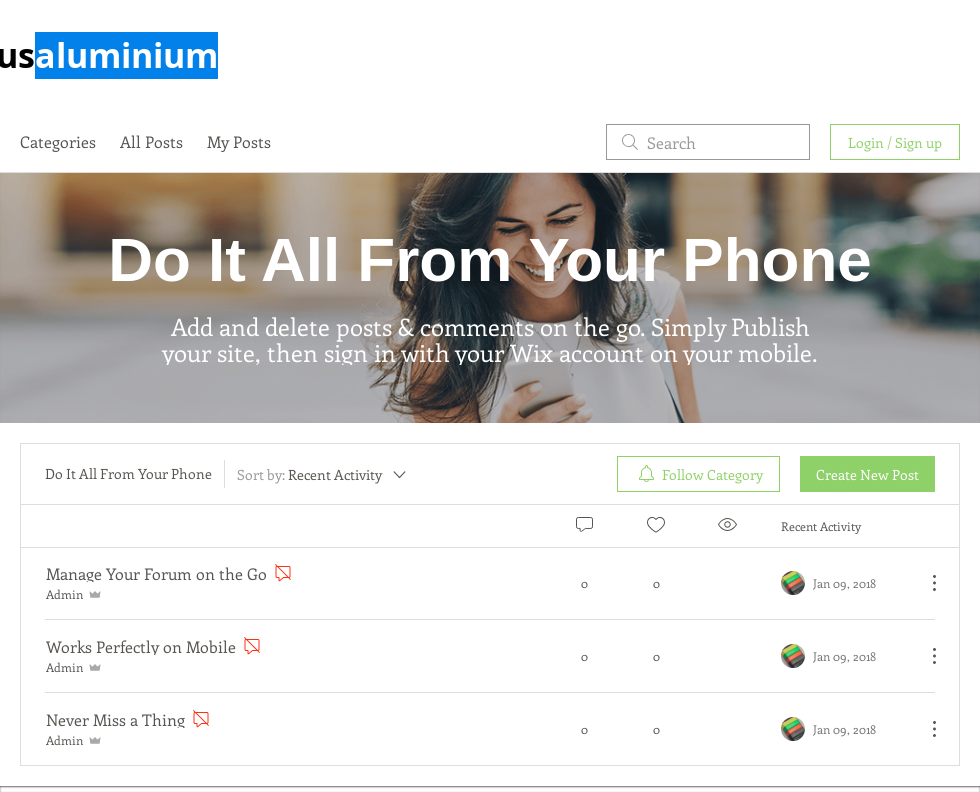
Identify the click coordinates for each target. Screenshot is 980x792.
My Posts (239, 141)
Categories (58, 141)
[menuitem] (698, 474)
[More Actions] (924, 583)
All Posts (151, 141)
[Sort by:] (323, 474)
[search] (708, 142)
